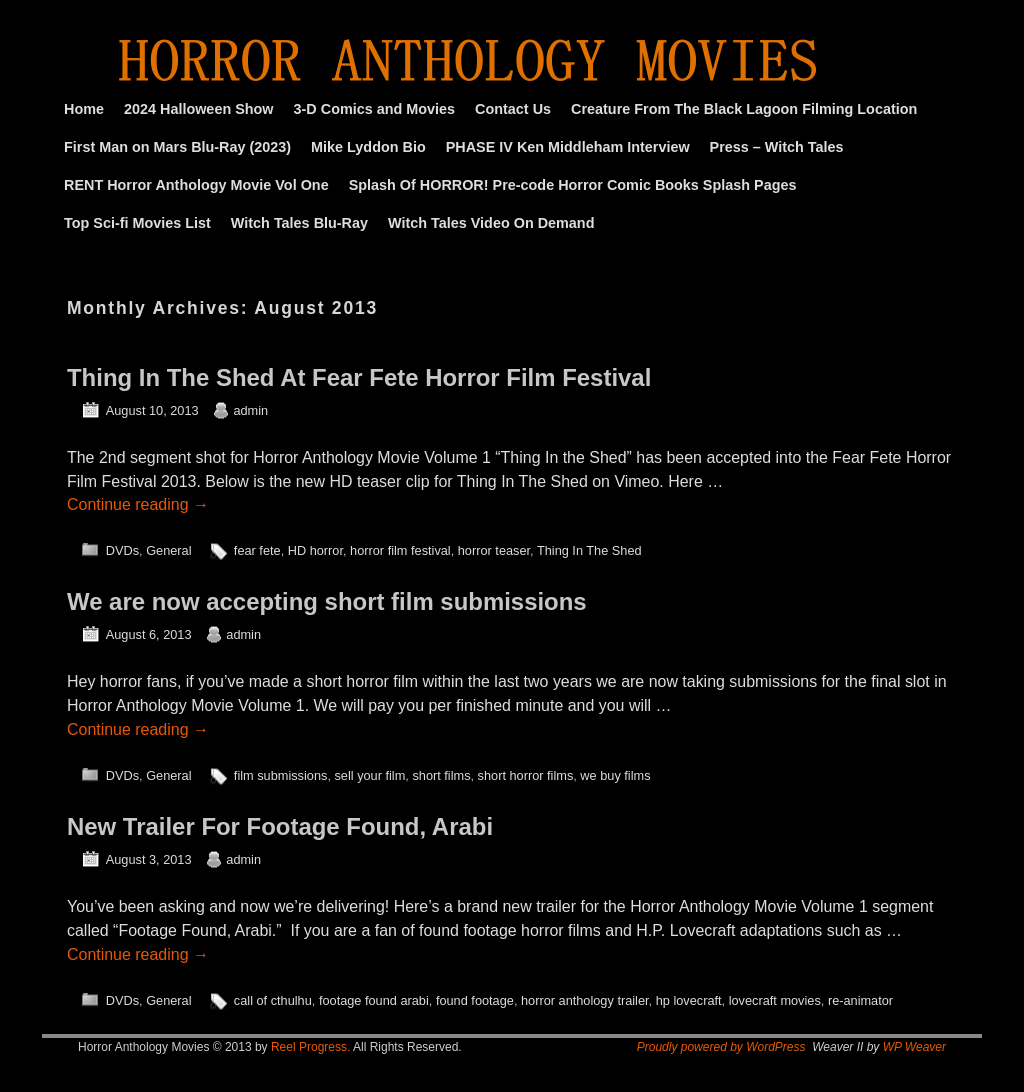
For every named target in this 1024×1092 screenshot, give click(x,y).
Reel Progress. (310, 1047)
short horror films (526, 775)
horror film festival (400, 550)
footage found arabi (374, 1000)
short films (441, 775)
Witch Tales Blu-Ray (299, 223)
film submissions (281, 775)
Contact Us (513, 109)
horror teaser (494, 550)
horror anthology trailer (585, 1000)
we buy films (615, 775)
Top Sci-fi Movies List (137, 223)
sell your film (369, 775)
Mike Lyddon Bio (368, 147)
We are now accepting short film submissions (327, 601)
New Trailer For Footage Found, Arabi (280, 826)
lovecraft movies (775, 1000)
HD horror (315, 550)
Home (84, 109)
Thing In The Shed (589, 550)
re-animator (860, 1000)
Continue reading (138, 504)
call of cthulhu (273, 1000)
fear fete (257, 550)
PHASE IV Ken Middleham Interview (568, 147)
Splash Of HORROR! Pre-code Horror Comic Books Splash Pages (573, 185)
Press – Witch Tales (777, 147)
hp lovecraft (689, 1000)
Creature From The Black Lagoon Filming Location (744, 109)
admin (250, 410)
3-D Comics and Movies (375, 109)
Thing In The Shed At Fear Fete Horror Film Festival (359, 377)
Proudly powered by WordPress (721, 1047)
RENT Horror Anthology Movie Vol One (196, 185)
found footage (475, 1000)
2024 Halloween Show (199, 109)
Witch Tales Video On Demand (491, 223)
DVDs (122, 550)
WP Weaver (914, 1047)
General (168, 550)
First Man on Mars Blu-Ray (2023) (177, 147)
